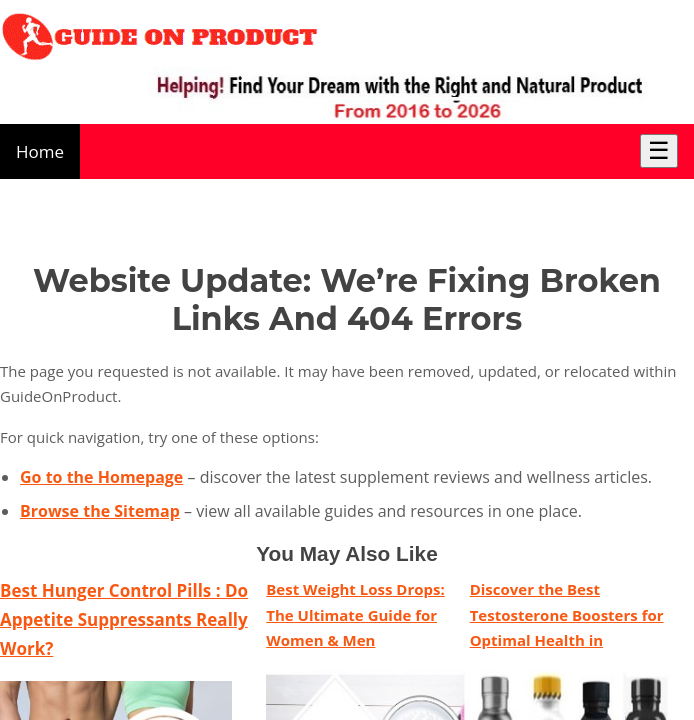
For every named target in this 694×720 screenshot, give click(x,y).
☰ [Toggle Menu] (659, 150)
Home (40, 151)
